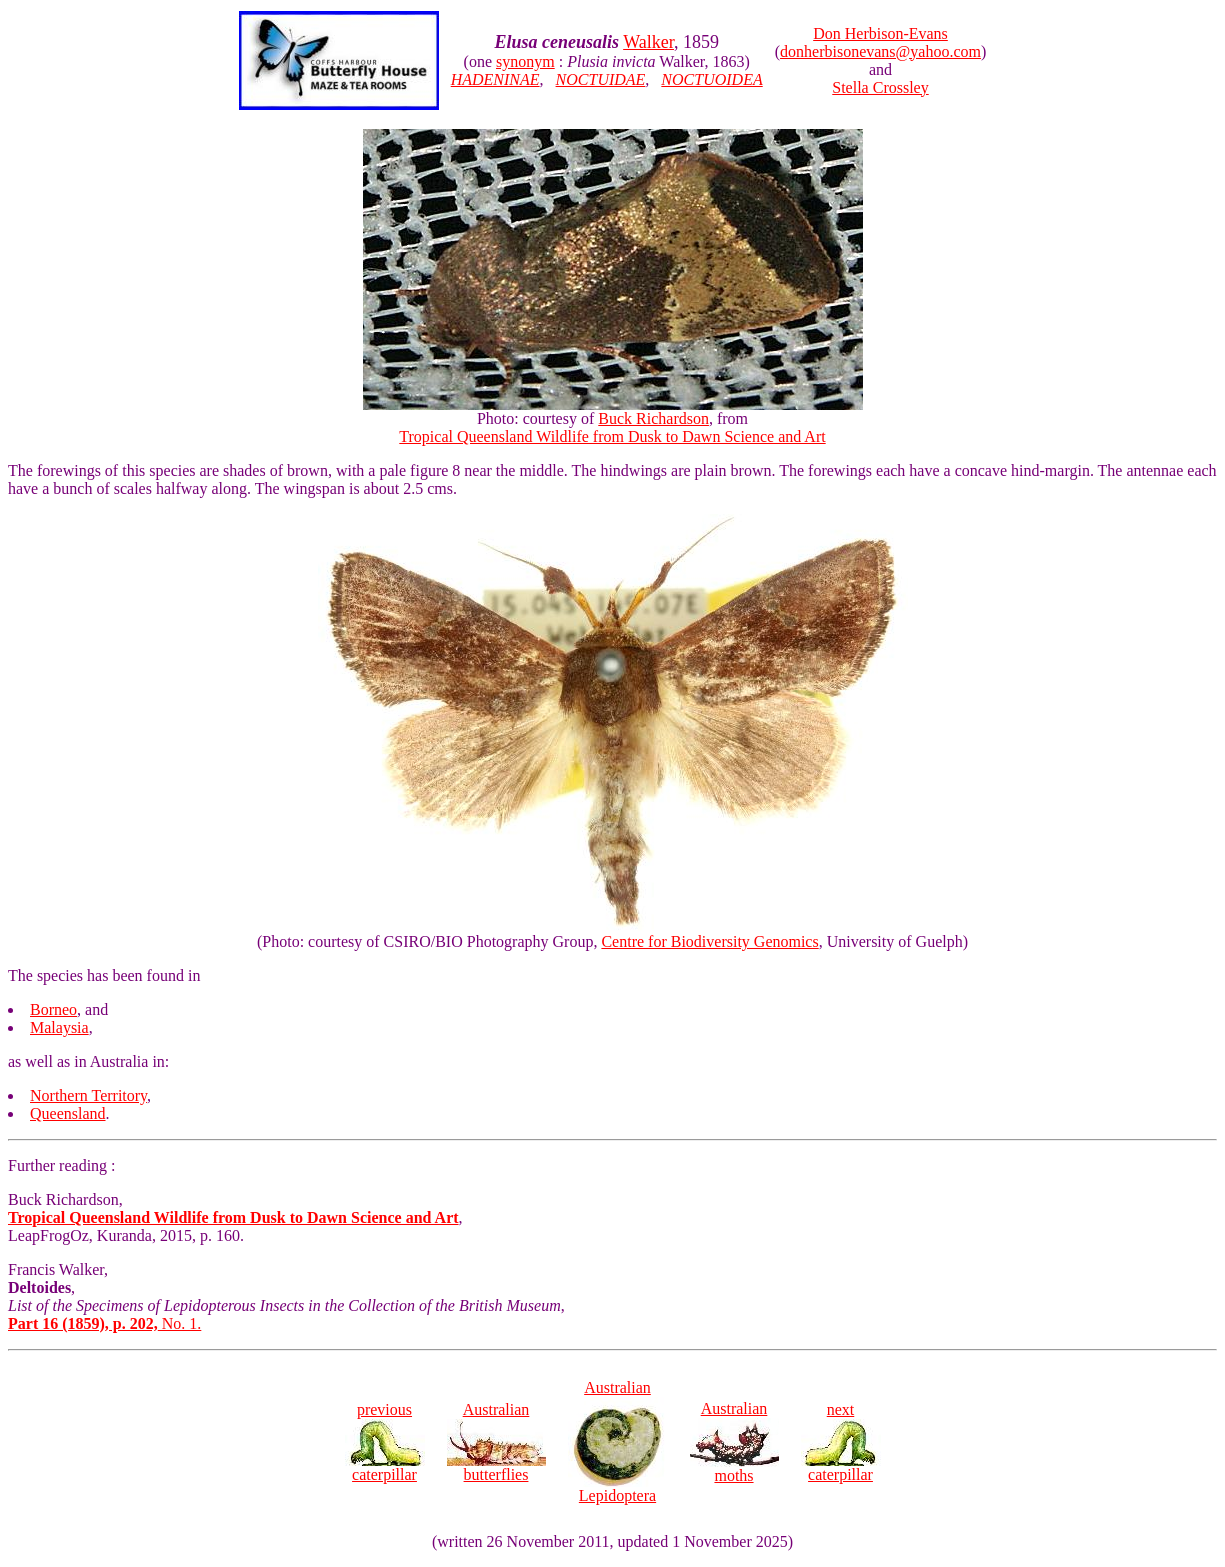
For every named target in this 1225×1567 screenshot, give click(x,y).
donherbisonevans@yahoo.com (880, 51)
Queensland (68, 1113)
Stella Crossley (880, 87)
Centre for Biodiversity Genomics (709, 941)
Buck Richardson (653, 418)
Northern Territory (88, 1095)
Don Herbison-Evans (880, 33)
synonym (525, 61)
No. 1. (104, 1323)
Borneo (53, 1009)
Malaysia (59, 1027)
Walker (648, 42)
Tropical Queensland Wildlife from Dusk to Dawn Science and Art (612, 436)
